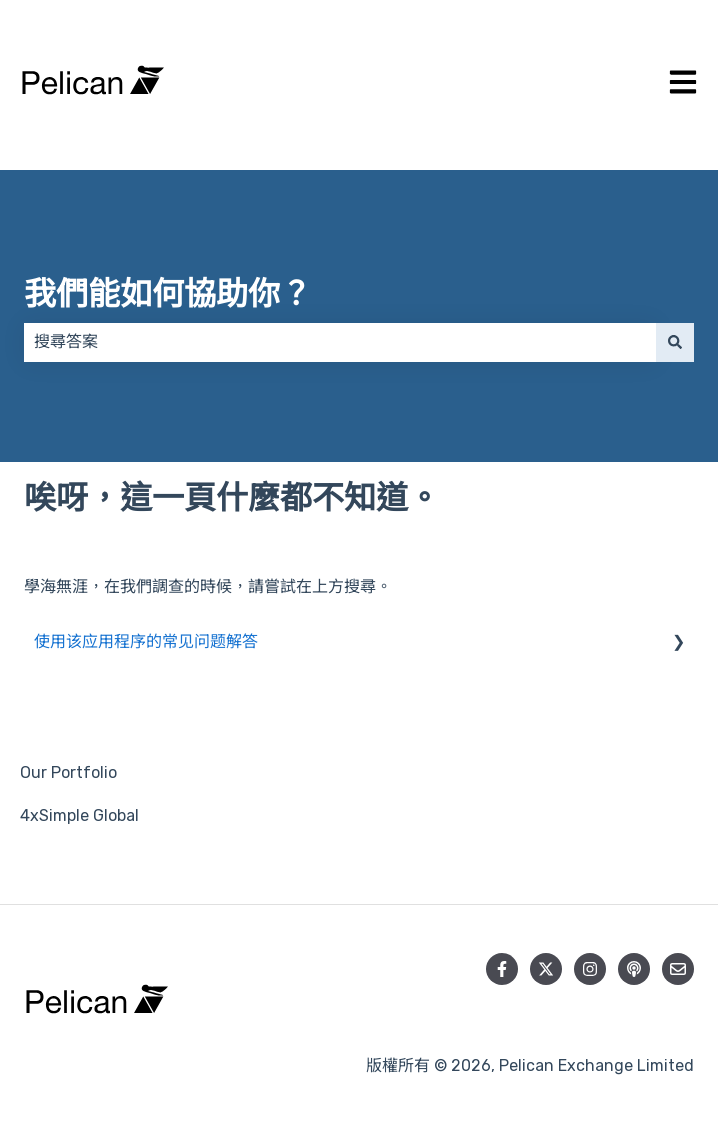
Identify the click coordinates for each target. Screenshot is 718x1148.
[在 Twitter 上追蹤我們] (546, 969)
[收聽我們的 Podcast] (634, 969)
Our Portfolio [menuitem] (68, 772)
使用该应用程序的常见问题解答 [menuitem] (146, 641)
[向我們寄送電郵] (678, 969)
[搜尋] (675, 342)
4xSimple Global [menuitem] (79, 815)
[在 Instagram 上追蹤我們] (590, 969)
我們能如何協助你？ (168, 294)
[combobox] (340, 342)
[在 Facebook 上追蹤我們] (502, 969)
